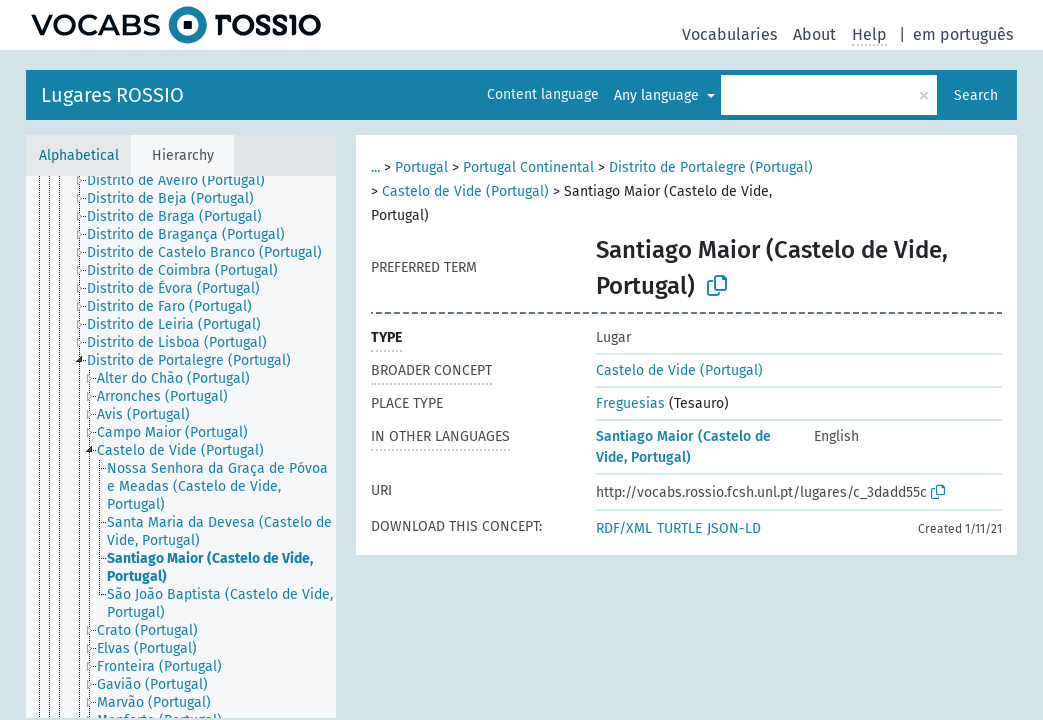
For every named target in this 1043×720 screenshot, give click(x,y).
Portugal (421, 167)
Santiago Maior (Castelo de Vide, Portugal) (683, 447)
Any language (658, 95)
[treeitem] (184, 181)
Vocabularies (729, 34)
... (375, 167)
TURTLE (679, 528)
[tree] (181, 447)
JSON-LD (734, 528)
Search (976, 95)
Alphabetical (79, 155)
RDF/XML (624, 528)
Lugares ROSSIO (112, 95)
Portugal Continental (528, 167)
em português (963, 34)
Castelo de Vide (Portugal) (465, 191)
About (814, 34)
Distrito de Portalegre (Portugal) (711, 167)
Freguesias (630, 403)
